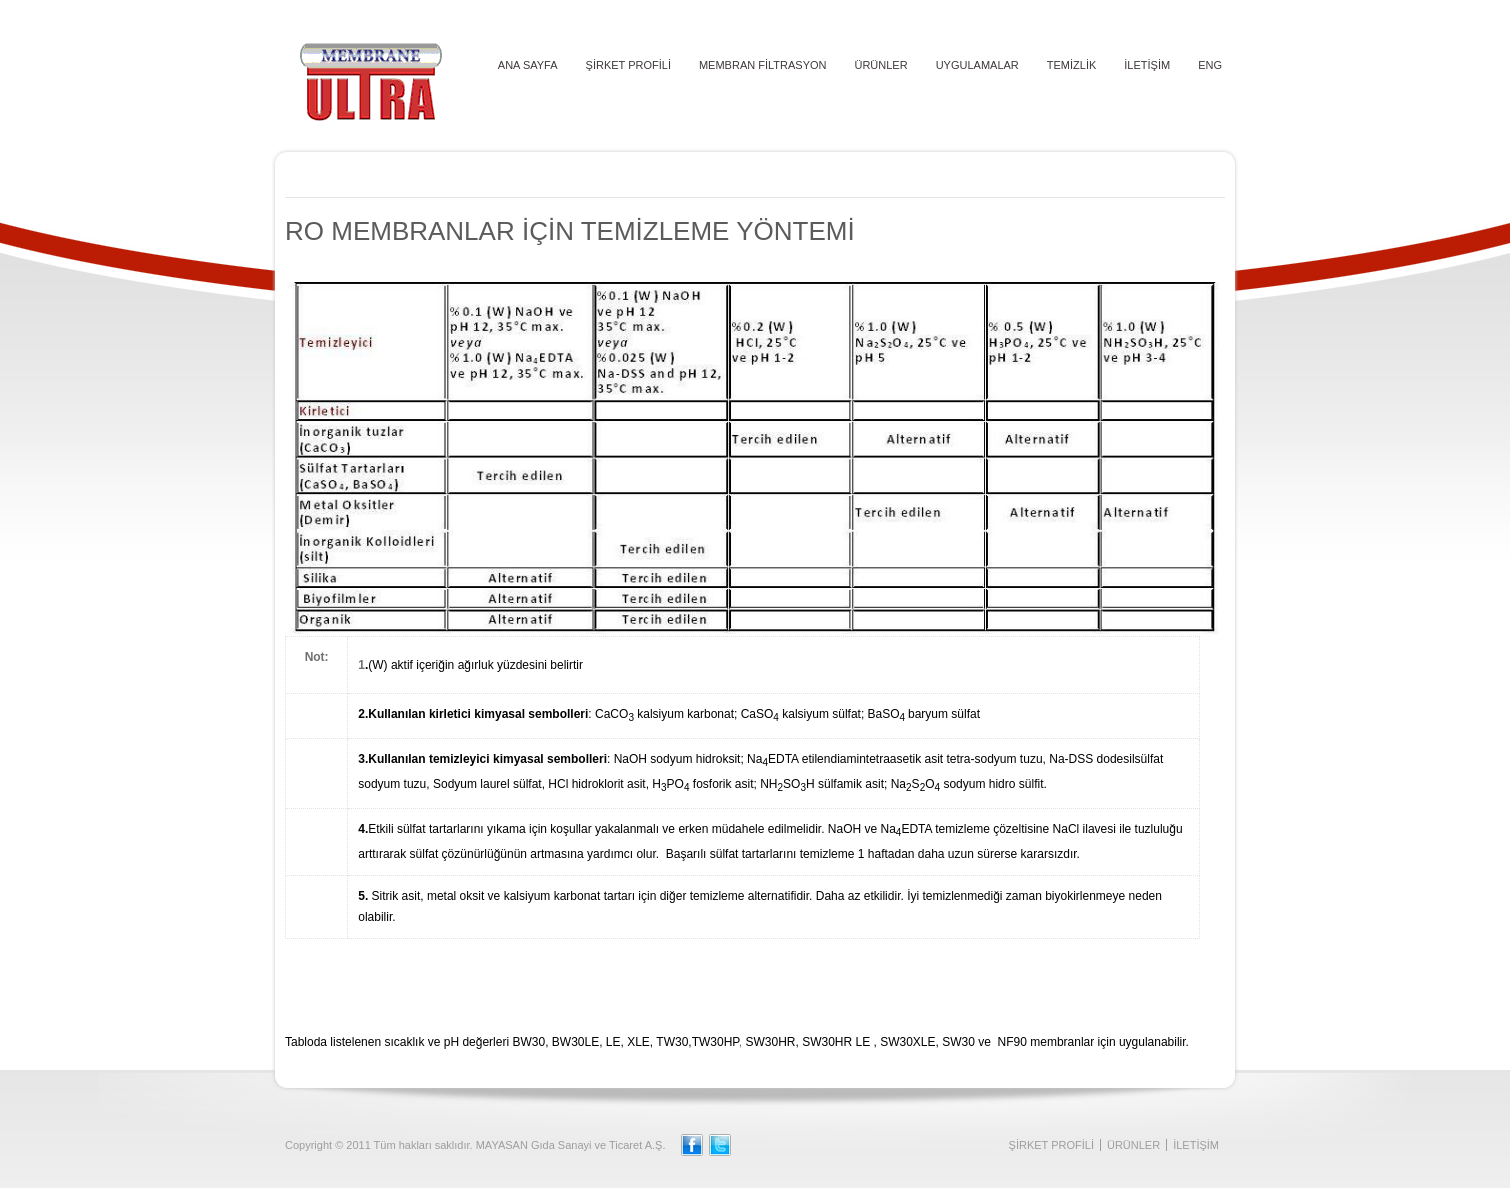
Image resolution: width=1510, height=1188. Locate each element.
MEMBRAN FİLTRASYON (763, 65)
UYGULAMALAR (977, 65)
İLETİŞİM (1147, 65)
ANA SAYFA (528, 65)
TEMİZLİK (1072, 65)
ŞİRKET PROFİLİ (628, 65)
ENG (1210, 65)
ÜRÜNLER (880, 65)
